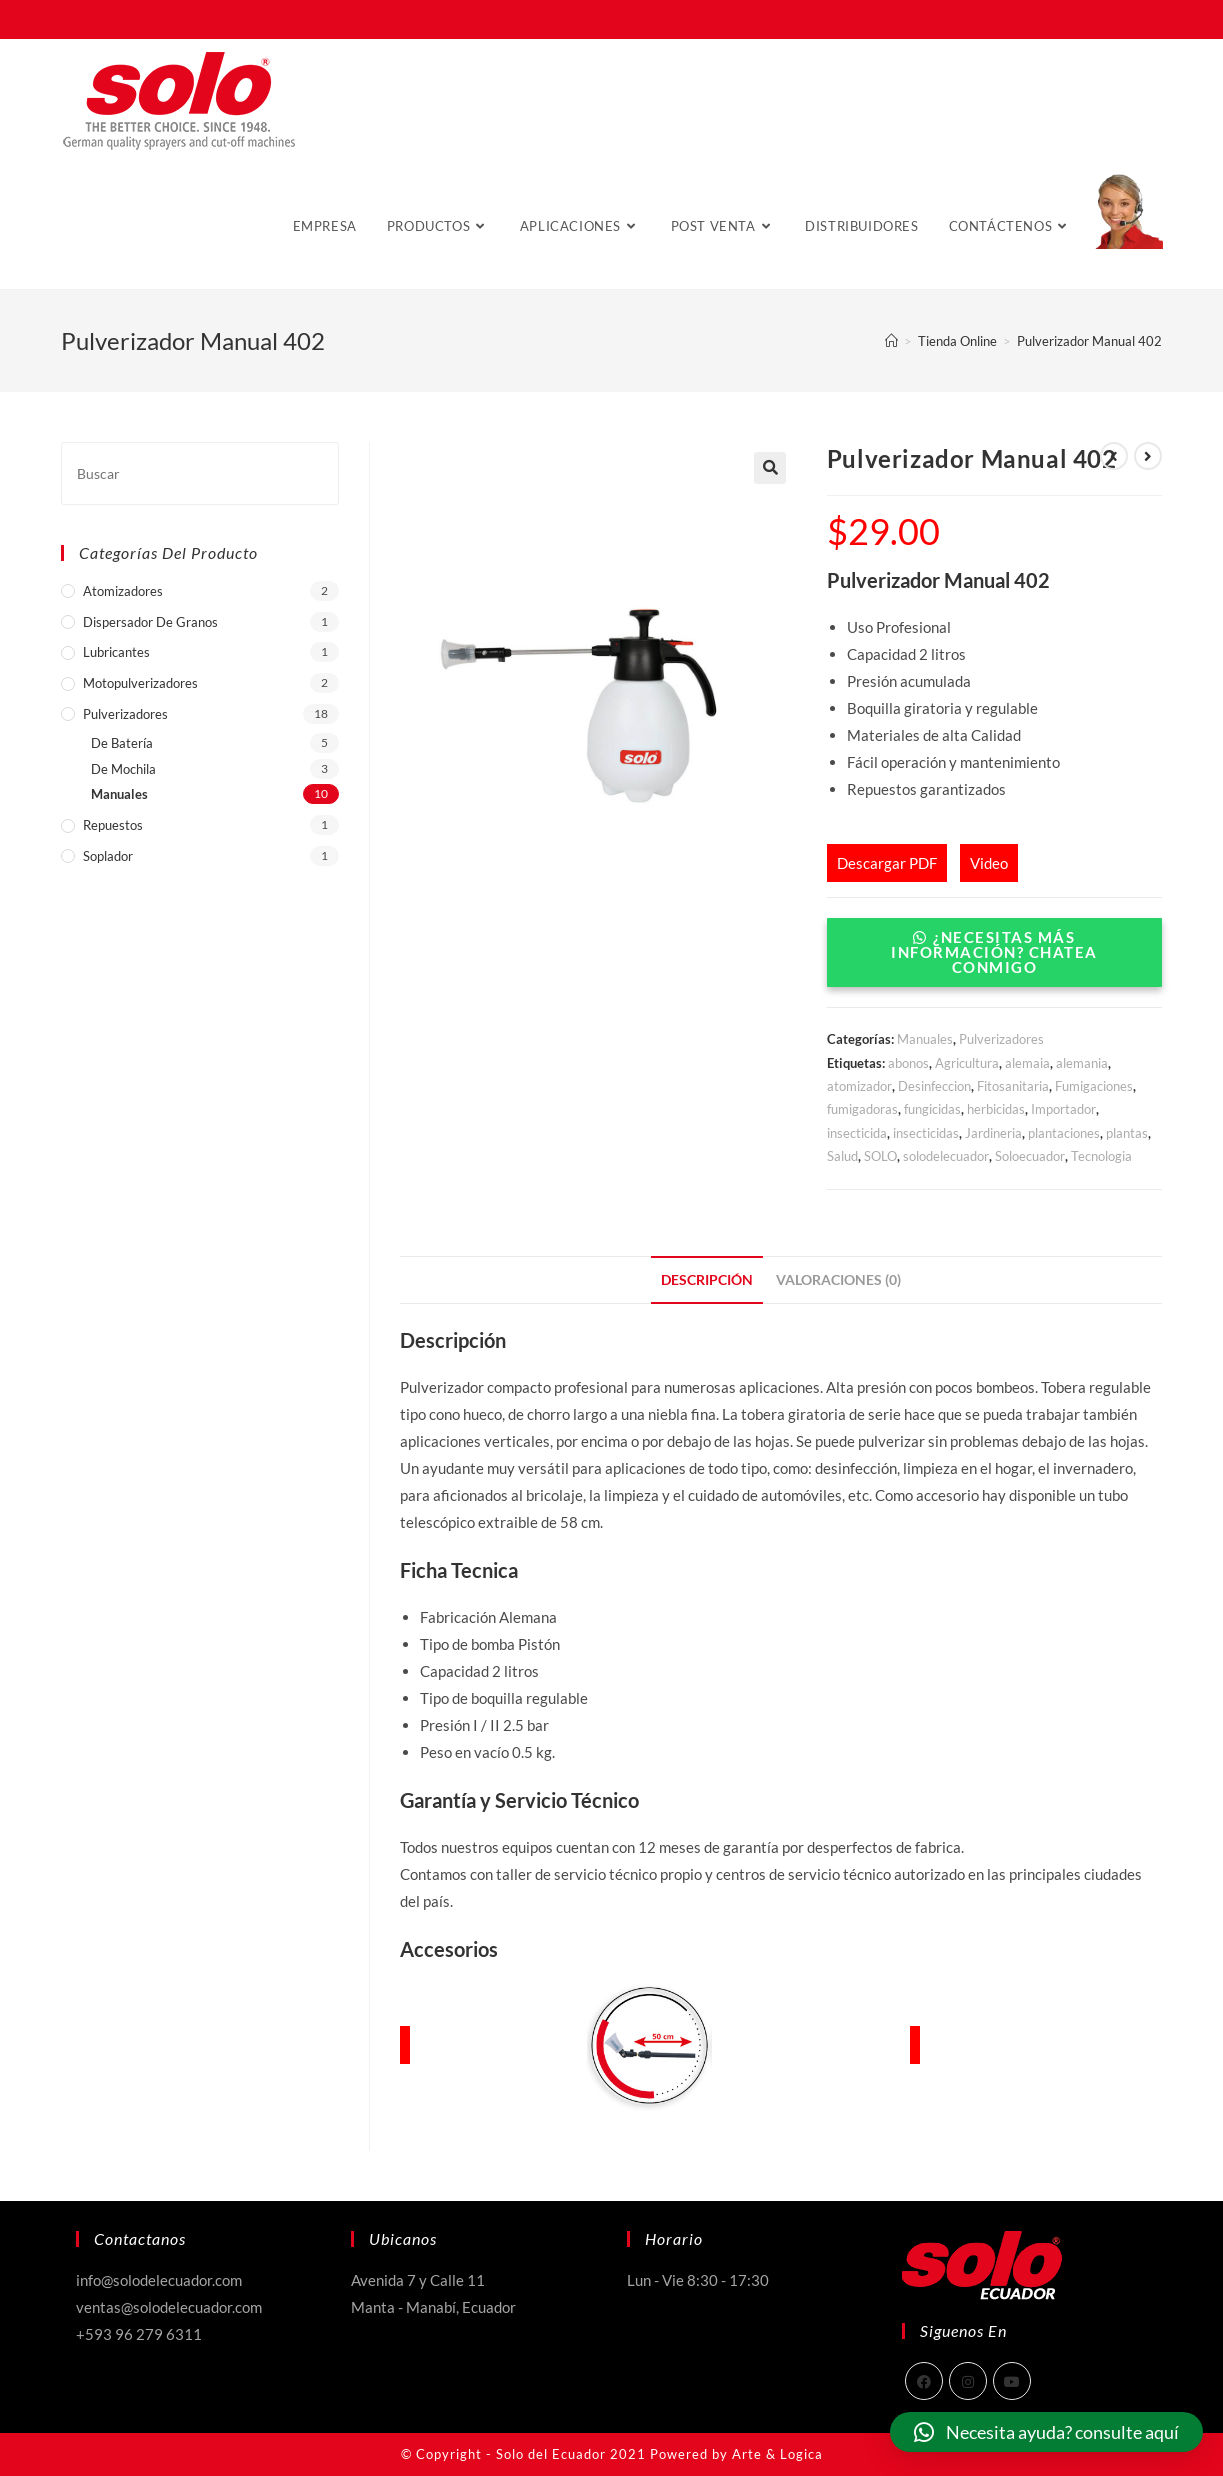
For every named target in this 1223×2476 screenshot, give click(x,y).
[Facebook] (924, 2381)
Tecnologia (1101, 1156)
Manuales (925, 1039)
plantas (1127, 1133)
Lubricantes (116, 652)
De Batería (122, 743)
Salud (842, 1156)
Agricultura (967, 1063)
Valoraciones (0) (838, 1280)
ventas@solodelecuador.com (169, 2307)
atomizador (859, 1086)
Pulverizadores (1001, 1039)
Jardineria (993, 1133)
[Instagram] (968, 2381)
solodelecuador (946, 1156)
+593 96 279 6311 (139, 2334)
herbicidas (996, 1109)
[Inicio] (891, 341)
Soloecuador (1030, 1156)
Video (989, 863)
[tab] (707, 1280)
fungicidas (932, 1109)
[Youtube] (1012, 2381)
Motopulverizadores (140, 683)
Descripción (707, 1280)
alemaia (1027, 1063)
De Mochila (123, 769)
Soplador (108, 856)
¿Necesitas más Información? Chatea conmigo (994, 952)
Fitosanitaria (1013, 1086)
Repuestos (113, 825)
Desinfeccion (934, 1086)
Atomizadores (123, 591)
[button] (994, 967)
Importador (1063, 1109)
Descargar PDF (887, 863)
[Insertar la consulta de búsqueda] (200, 473)
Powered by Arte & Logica (736, 2454)
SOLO (880, 1156)
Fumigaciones (1094, 1086)
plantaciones (1064, 1133)
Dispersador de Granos (150, 622)
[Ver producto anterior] (1114, 456)
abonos (908, 1063)
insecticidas (926, 1133)
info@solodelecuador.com (159, 2280)
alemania (1082, 1063)
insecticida (857, 1133)
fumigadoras (862, 1109)
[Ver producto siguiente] (1148, 456)
